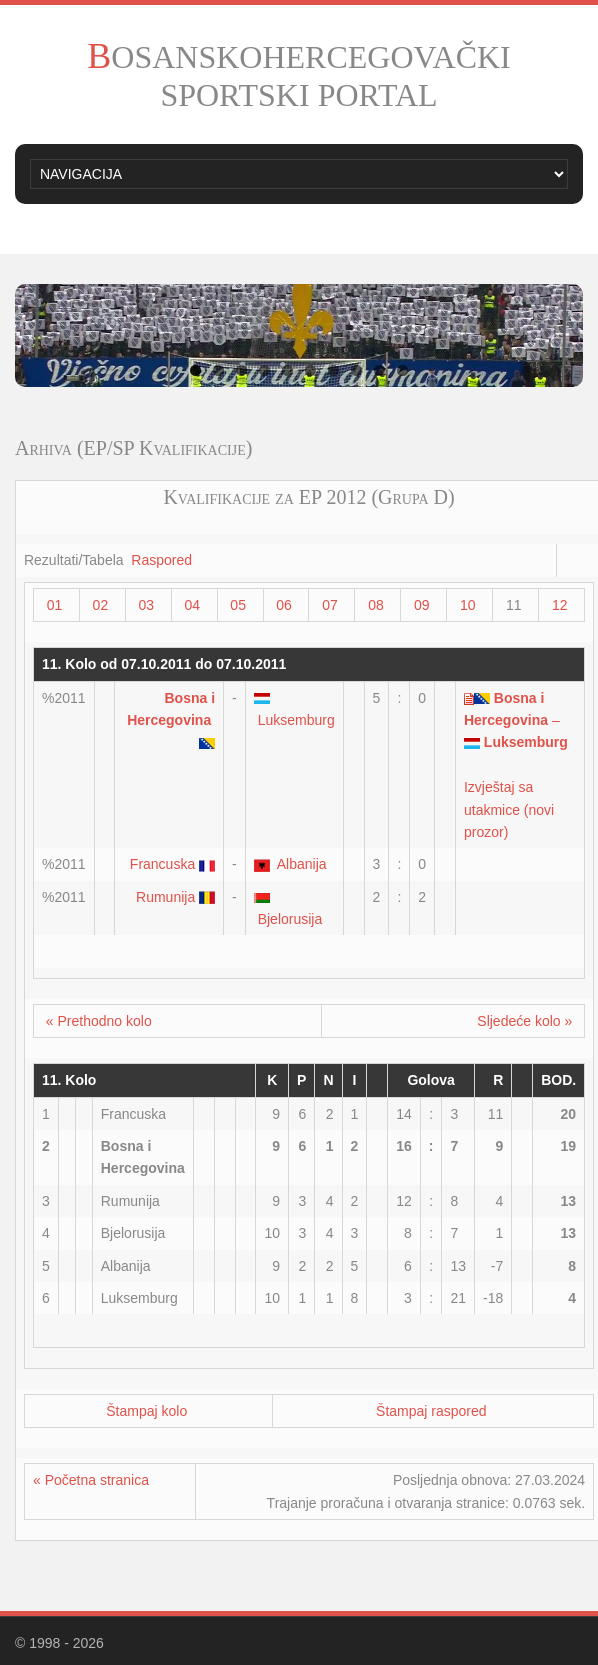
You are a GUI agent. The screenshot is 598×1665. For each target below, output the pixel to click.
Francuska (162, 864)
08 (376, 605)
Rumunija (165, 897)
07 (330, 605)
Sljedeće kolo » (524, 1021)
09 (422, 605)
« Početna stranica (91, 1480)
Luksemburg (296, 720)
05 (238, 605)
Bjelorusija (290, 919)
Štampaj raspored (431, 1411)
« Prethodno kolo (99, 1021)
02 (101, 605)
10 (402, 370)
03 (147, 605)
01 (55, 605)
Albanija (302, 864)
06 (284, 605)
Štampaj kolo (146, 1411)
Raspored (161, 560)
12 (560, 605)
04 (192, 605)
